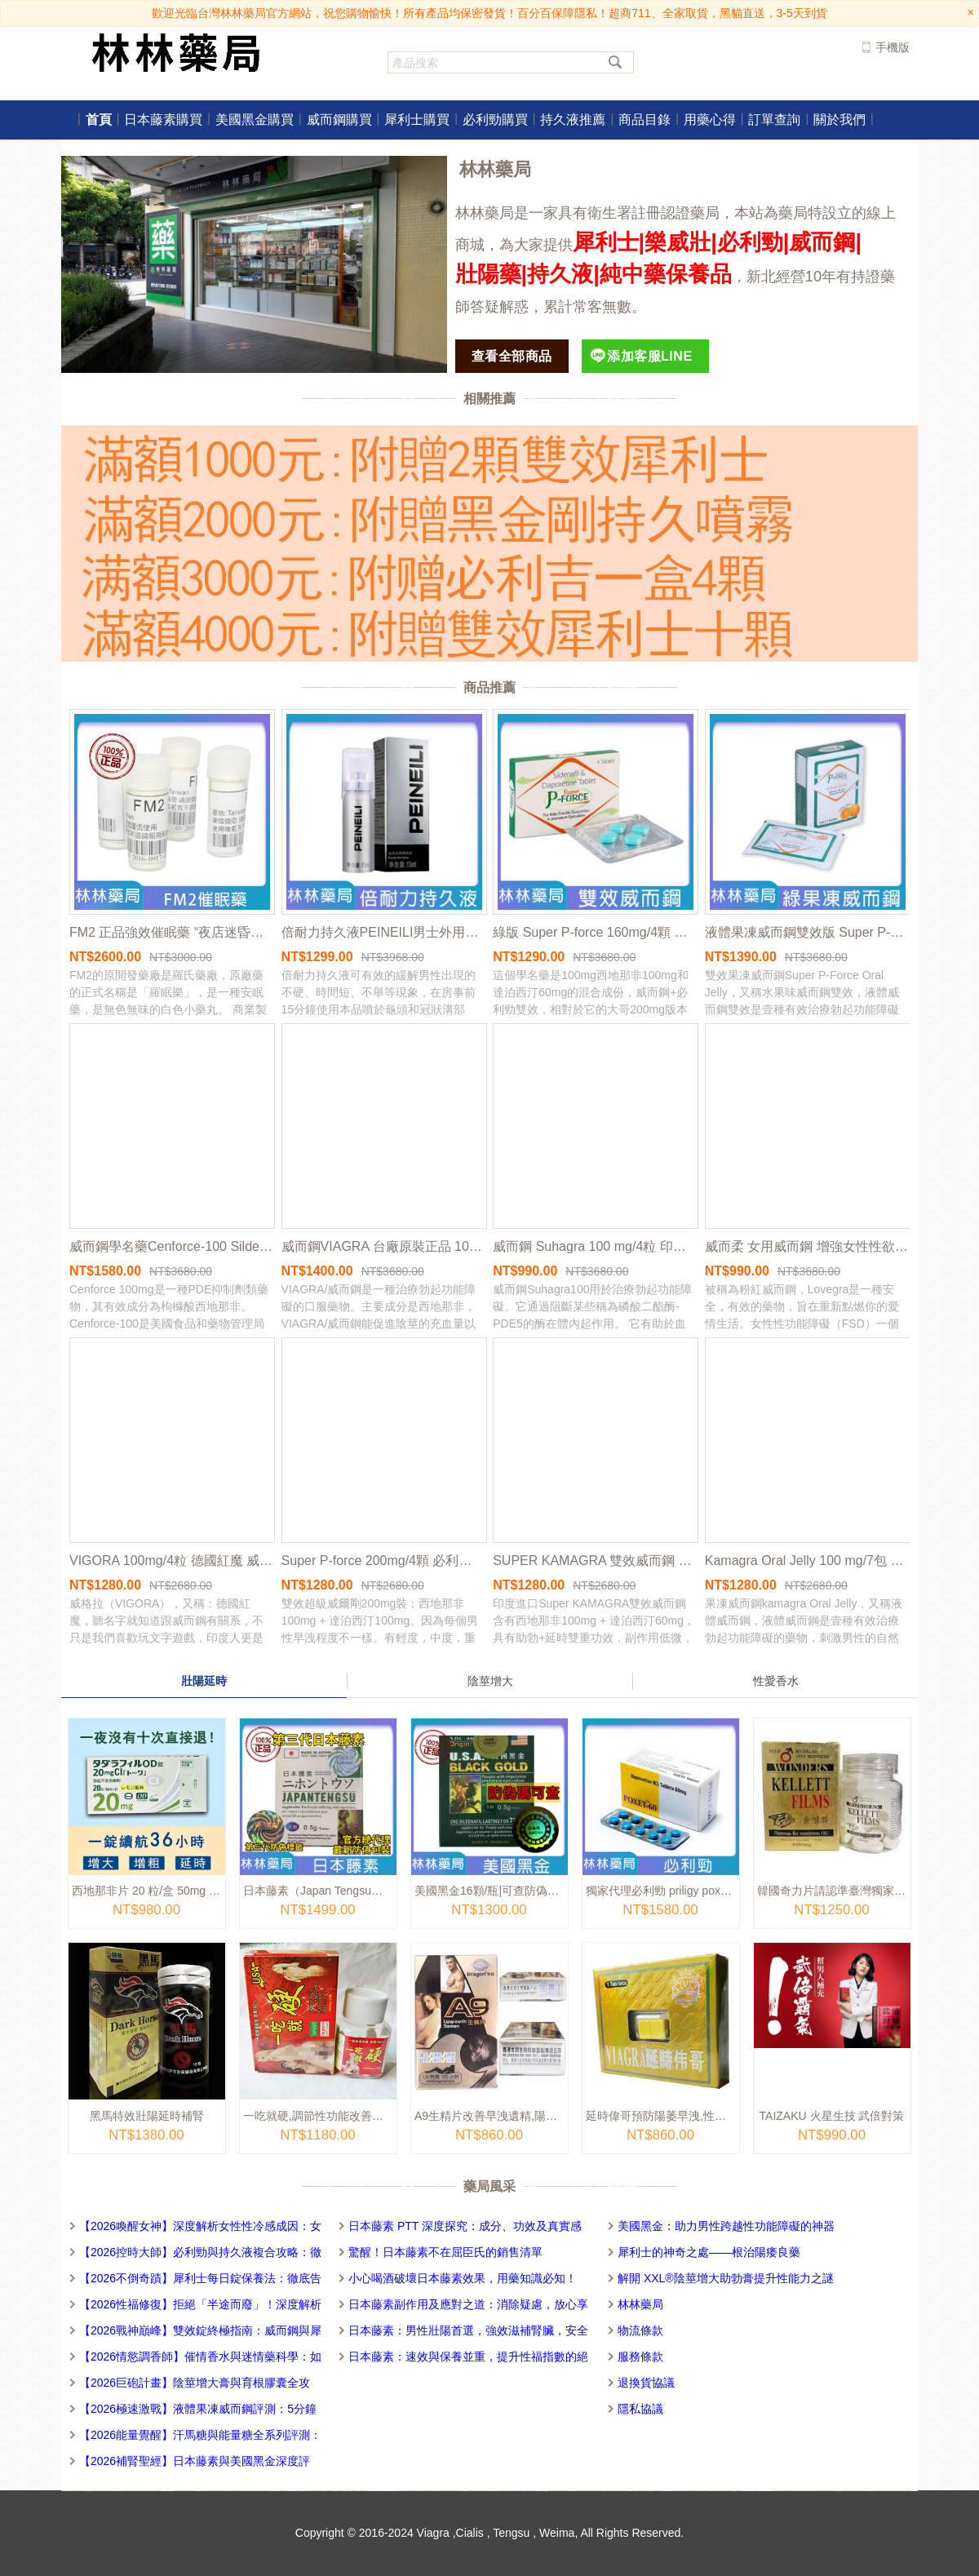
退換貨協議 (646, 2382)
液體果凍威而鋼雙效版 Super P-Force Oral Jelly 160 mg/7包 (807, 932)
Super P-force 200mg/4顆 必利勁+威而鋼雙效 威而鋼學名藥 (383, 1560)
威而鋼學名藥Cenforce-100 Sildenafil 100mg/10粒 (171, 1246)
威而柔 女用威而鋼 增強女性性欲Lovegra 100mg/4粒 (807, 1246)
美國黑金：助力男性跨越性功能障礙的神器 (726, 2225)
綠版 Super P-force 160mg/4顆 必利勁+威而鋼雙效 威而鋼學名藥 (595, 932)
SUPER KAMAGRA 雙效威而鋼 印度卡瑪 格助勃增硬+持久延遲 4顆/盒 (595, 1560)
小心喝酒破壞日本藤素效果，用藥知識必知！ (462, 2278)
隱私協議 (640, 2408)
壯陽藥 (488, 273)
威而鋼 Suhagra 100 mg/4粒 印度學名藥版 (595, 1246)
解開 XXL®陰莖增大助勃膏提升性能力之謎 (726, 2278)
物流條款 (640, 2330)
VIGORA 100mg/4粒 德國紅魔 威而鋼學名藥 (171, 1560)
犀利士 (606, 242)
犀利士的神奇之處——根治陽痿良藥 (709, 2252)
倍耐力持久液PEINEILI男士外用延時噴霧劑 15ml (383, 932)
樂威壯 (678, 242)
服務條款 (640, 2356)
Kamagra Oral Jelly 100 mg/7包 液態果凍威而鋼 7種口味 (807, 1560)
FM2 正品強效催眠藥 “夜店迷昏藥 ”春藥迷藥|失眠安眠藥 (171, 932)
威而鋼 (822, 242)
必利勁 (750, 242)
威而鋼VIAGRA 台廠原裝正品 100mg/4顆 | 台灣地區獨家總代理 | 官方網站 (383, 1246)
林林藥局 (640, 2304)
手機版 (892, 47)
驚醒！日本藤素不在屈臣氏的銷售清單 (445, 2252)
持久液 (560, 273)
